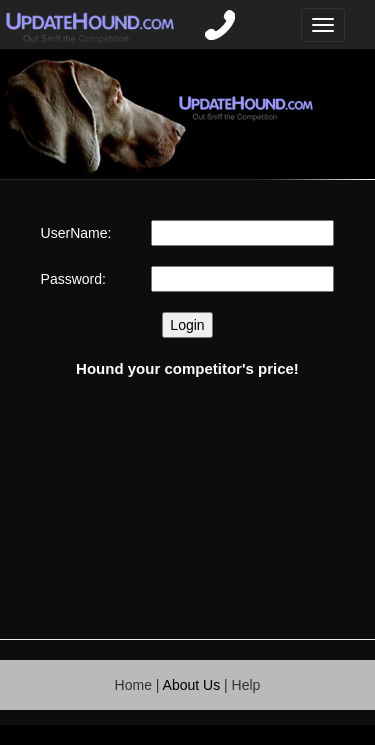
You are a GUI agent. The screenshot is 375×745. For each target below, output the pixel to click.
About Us (192, 685)
